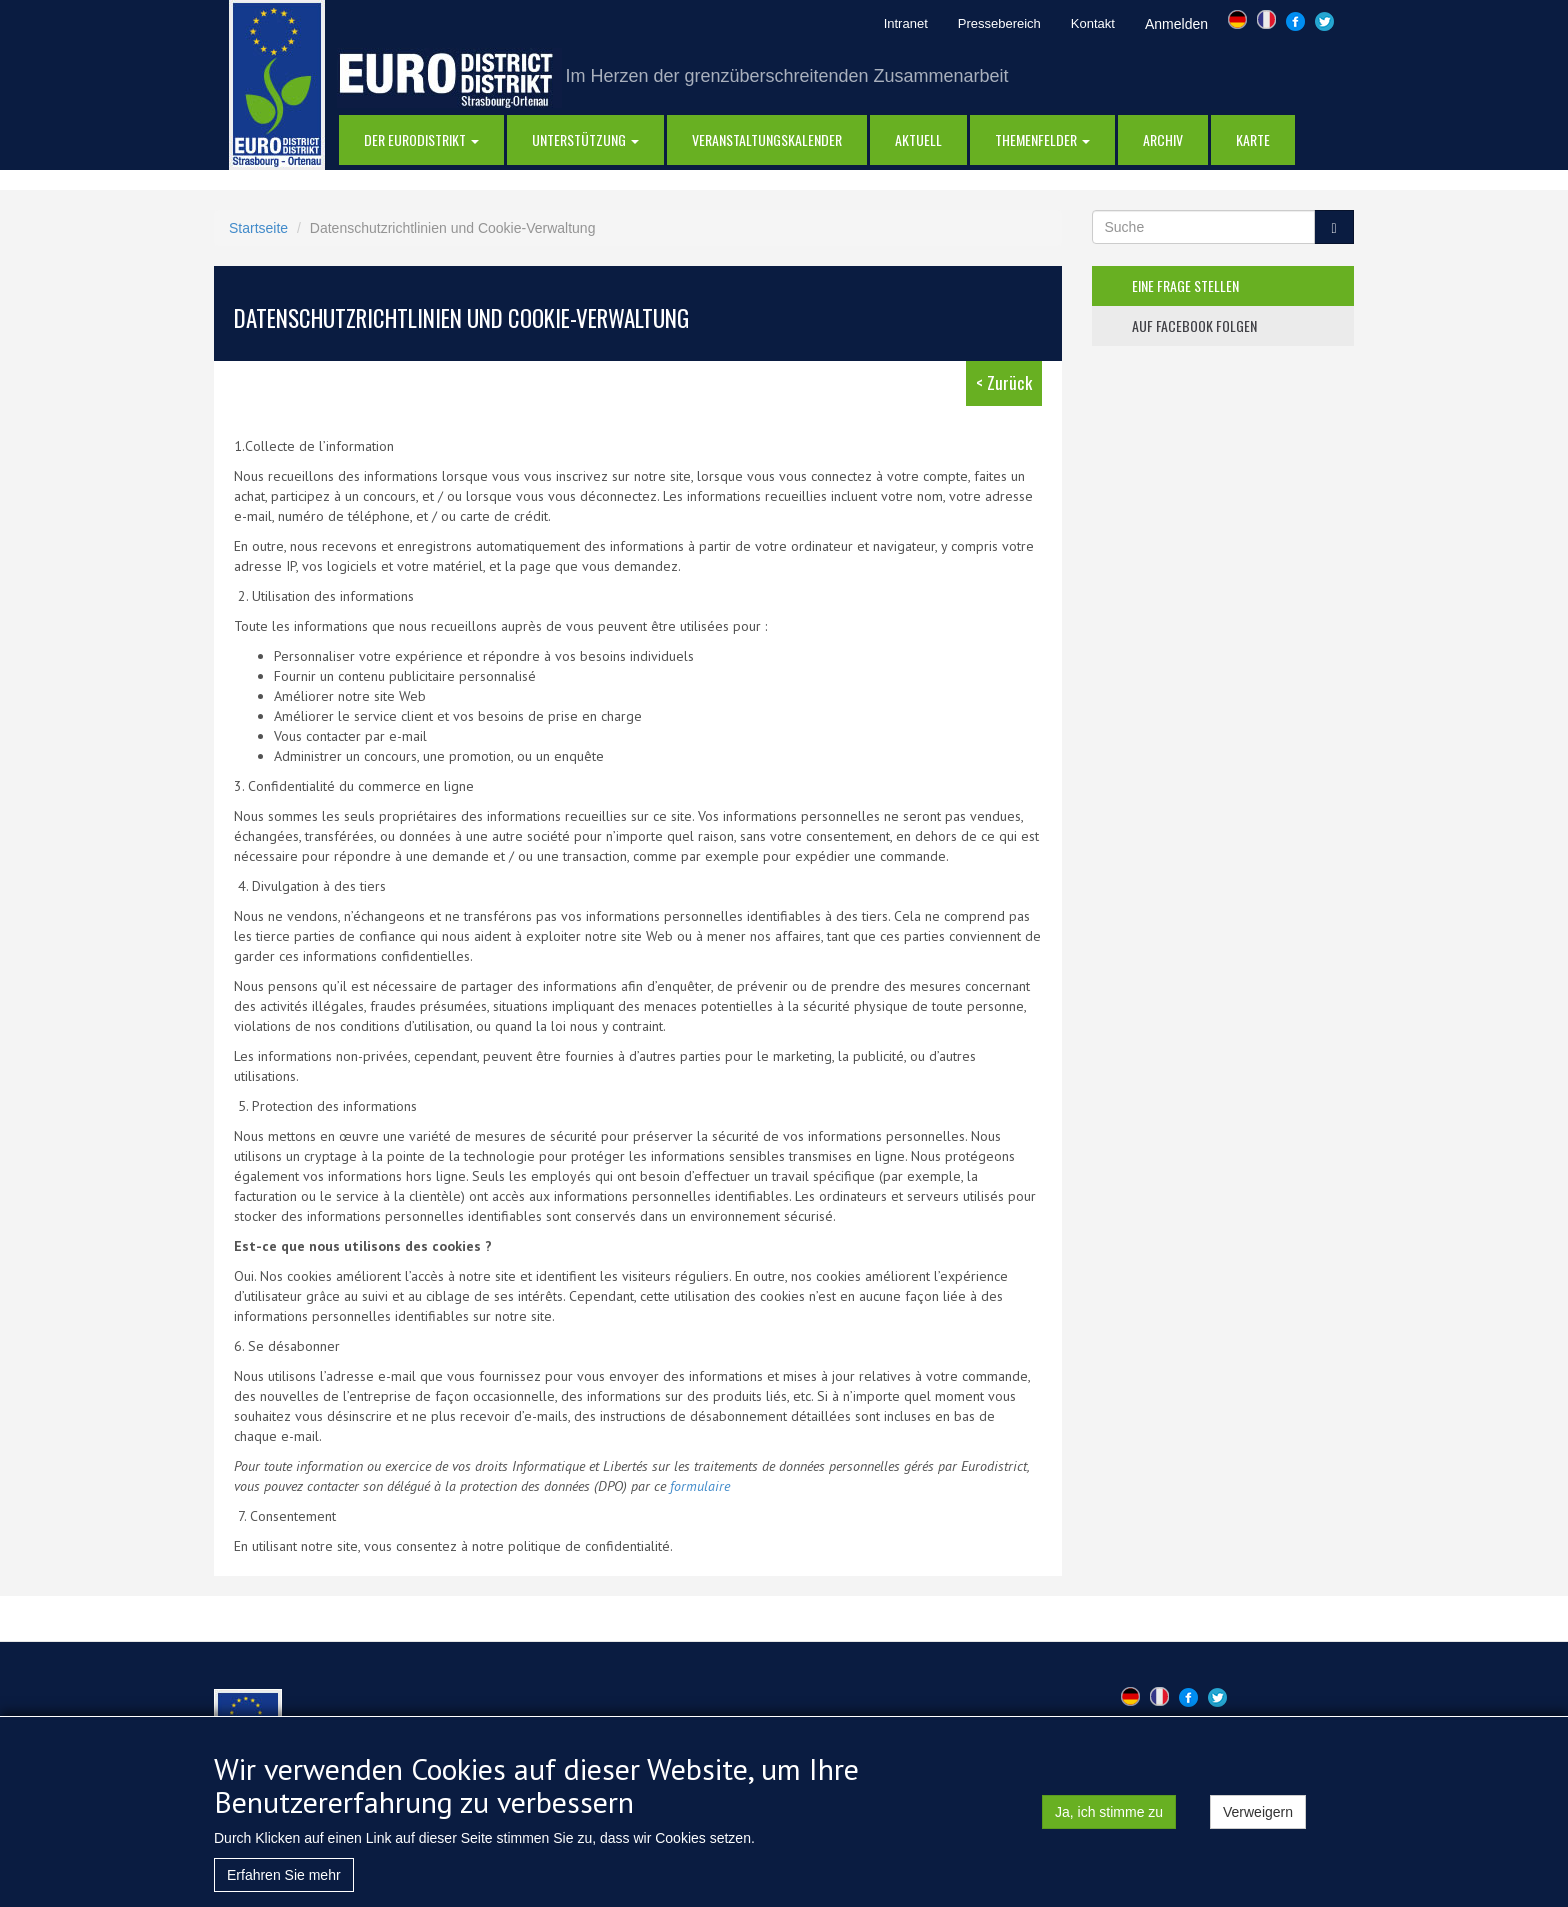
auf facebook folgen (1194, 325)
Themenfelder (1042, 139)
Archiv (1163, 139)
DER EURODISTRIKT (421, 139)
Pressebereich (999, 23)
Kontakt (1093, 23)
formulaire (700, 1486)
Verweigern (1258, 1821)
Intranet (906, 23)
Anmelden (1176, 24)
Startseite (258, 228)
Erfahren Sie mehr (284, 1884)
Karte (1253, 139)
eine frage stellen (1185, 285)
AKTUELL (918, 139)
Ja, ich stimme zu (1109, 1821)
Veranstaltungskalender (767, 139)
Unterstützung (585, 139)
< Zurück (1004, 382)
